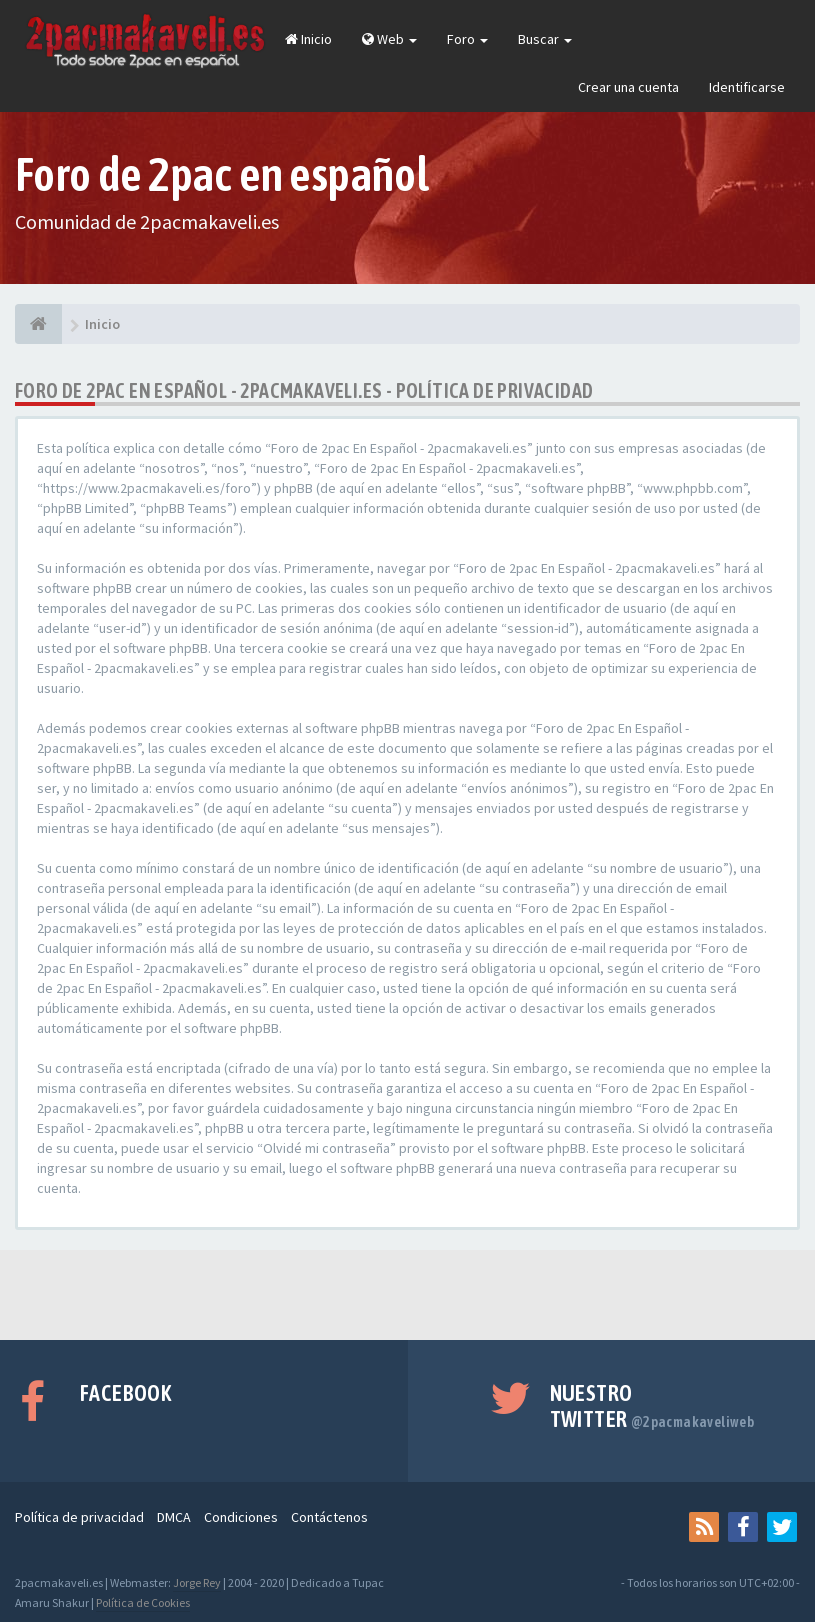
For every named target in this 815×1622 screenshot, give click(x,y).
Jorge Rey (197, 1582)
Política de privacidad (79, 1517)
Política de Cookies (143, 1602)
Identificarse (747, 87)
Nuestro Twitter (652, 1406)
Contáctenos (329, 1517)
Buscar (545, 39)
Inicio (308, 39)
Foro (467, 39)
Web (389, 39)
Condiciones (241, 1517)
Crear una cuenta (628, 87)
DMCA (174, 1517)
